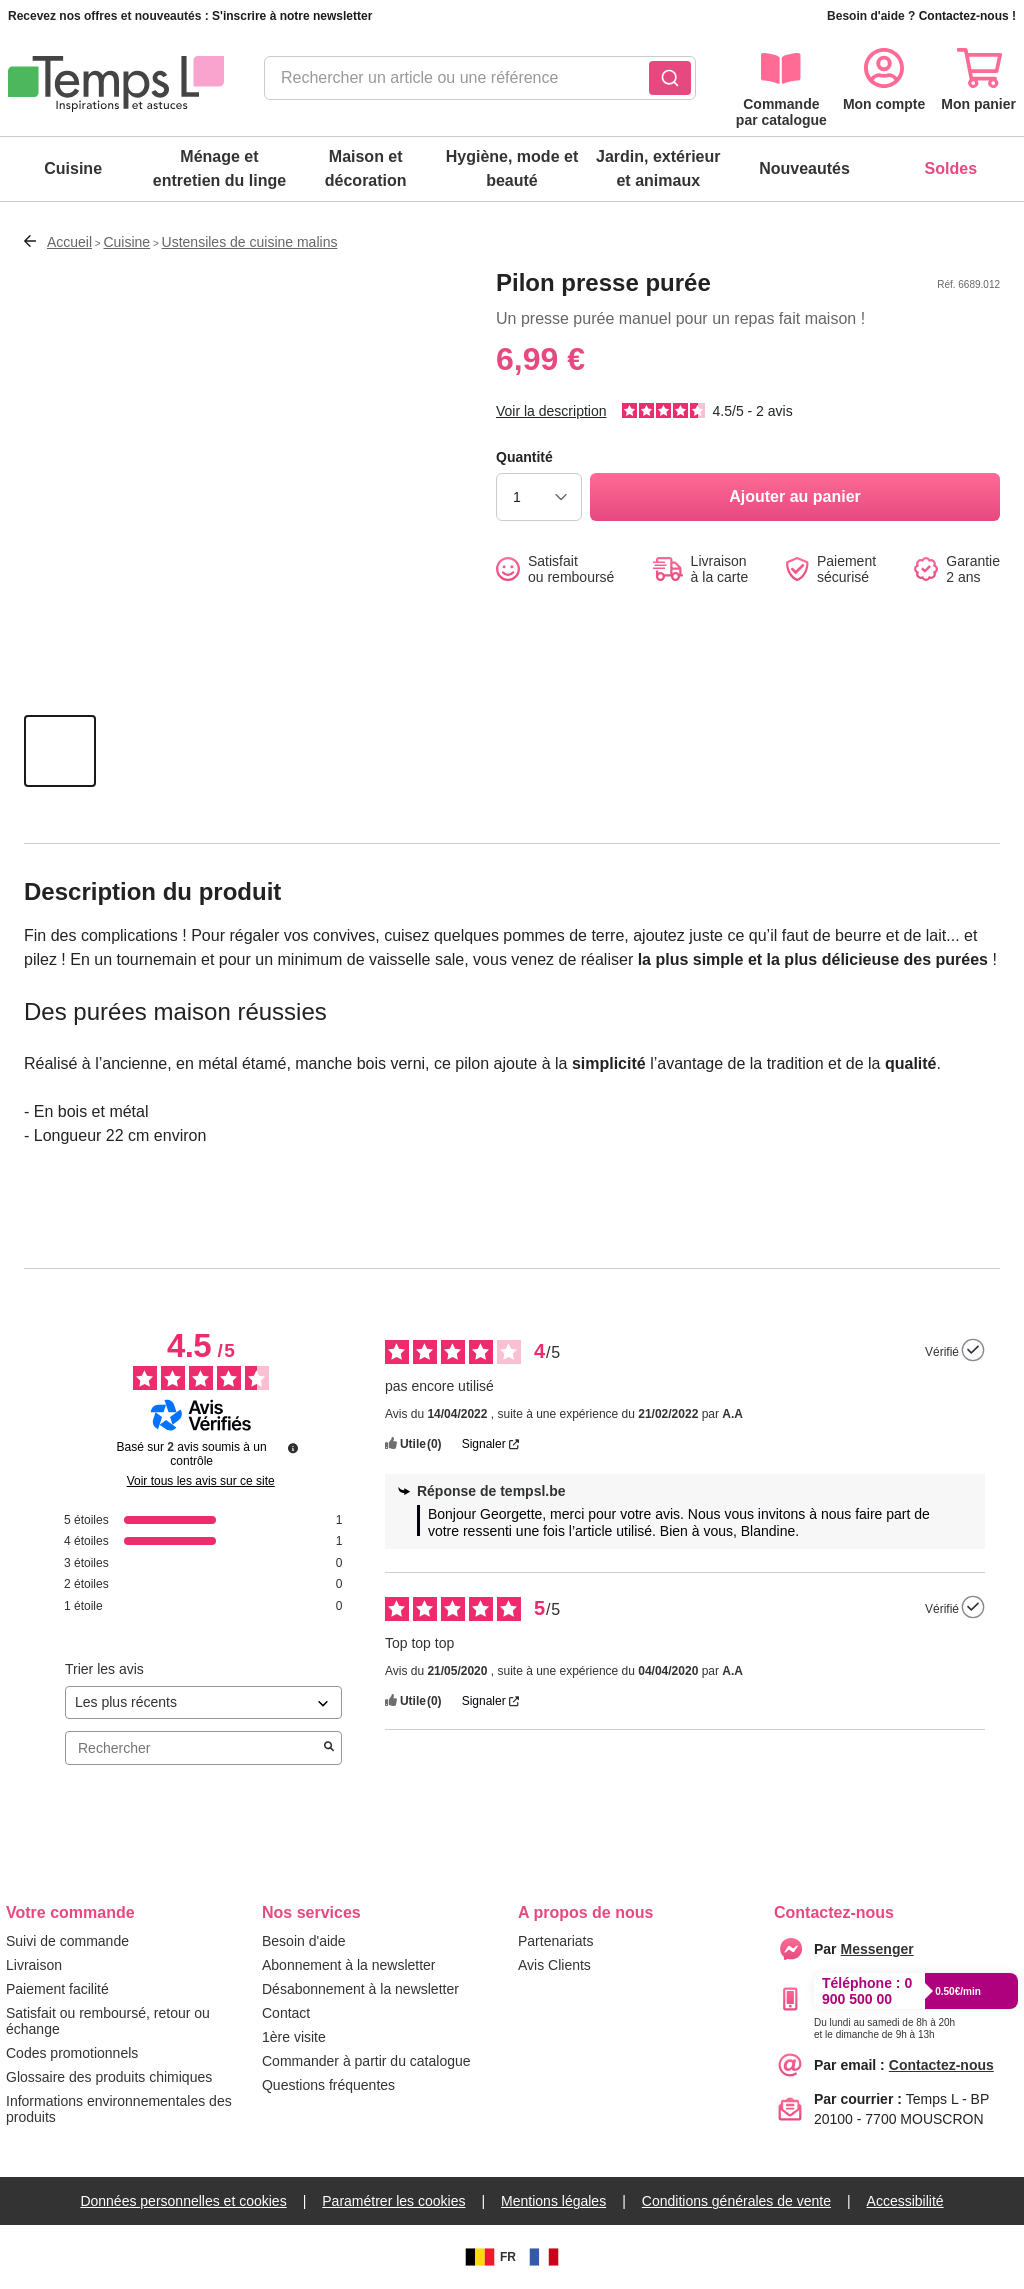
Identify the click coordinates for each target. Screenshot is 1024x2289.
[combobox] (480, 84)
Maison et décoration (366, 168)
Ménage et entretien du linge (219, 168)
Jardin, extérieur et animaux (658, 168)
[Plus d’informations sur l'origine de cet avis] (973, 1350)
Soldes (951, 168)
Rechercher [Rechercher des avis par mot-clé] (193, 1748)
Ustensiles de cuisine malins (250, 242)
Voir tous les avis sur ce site (201, 1481)
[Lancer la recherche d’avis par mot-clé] (329, 1748)
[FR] (544, 2257)
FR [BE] (488, 2257)
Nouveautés (804, 168)
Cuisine (73, 168)
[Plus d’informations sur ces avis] (293, 1448)
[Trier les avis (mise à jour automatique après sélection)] (203, 1702)
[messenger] (877, 1949)
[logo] (116, 84)
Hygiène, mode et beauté (512, 168)
